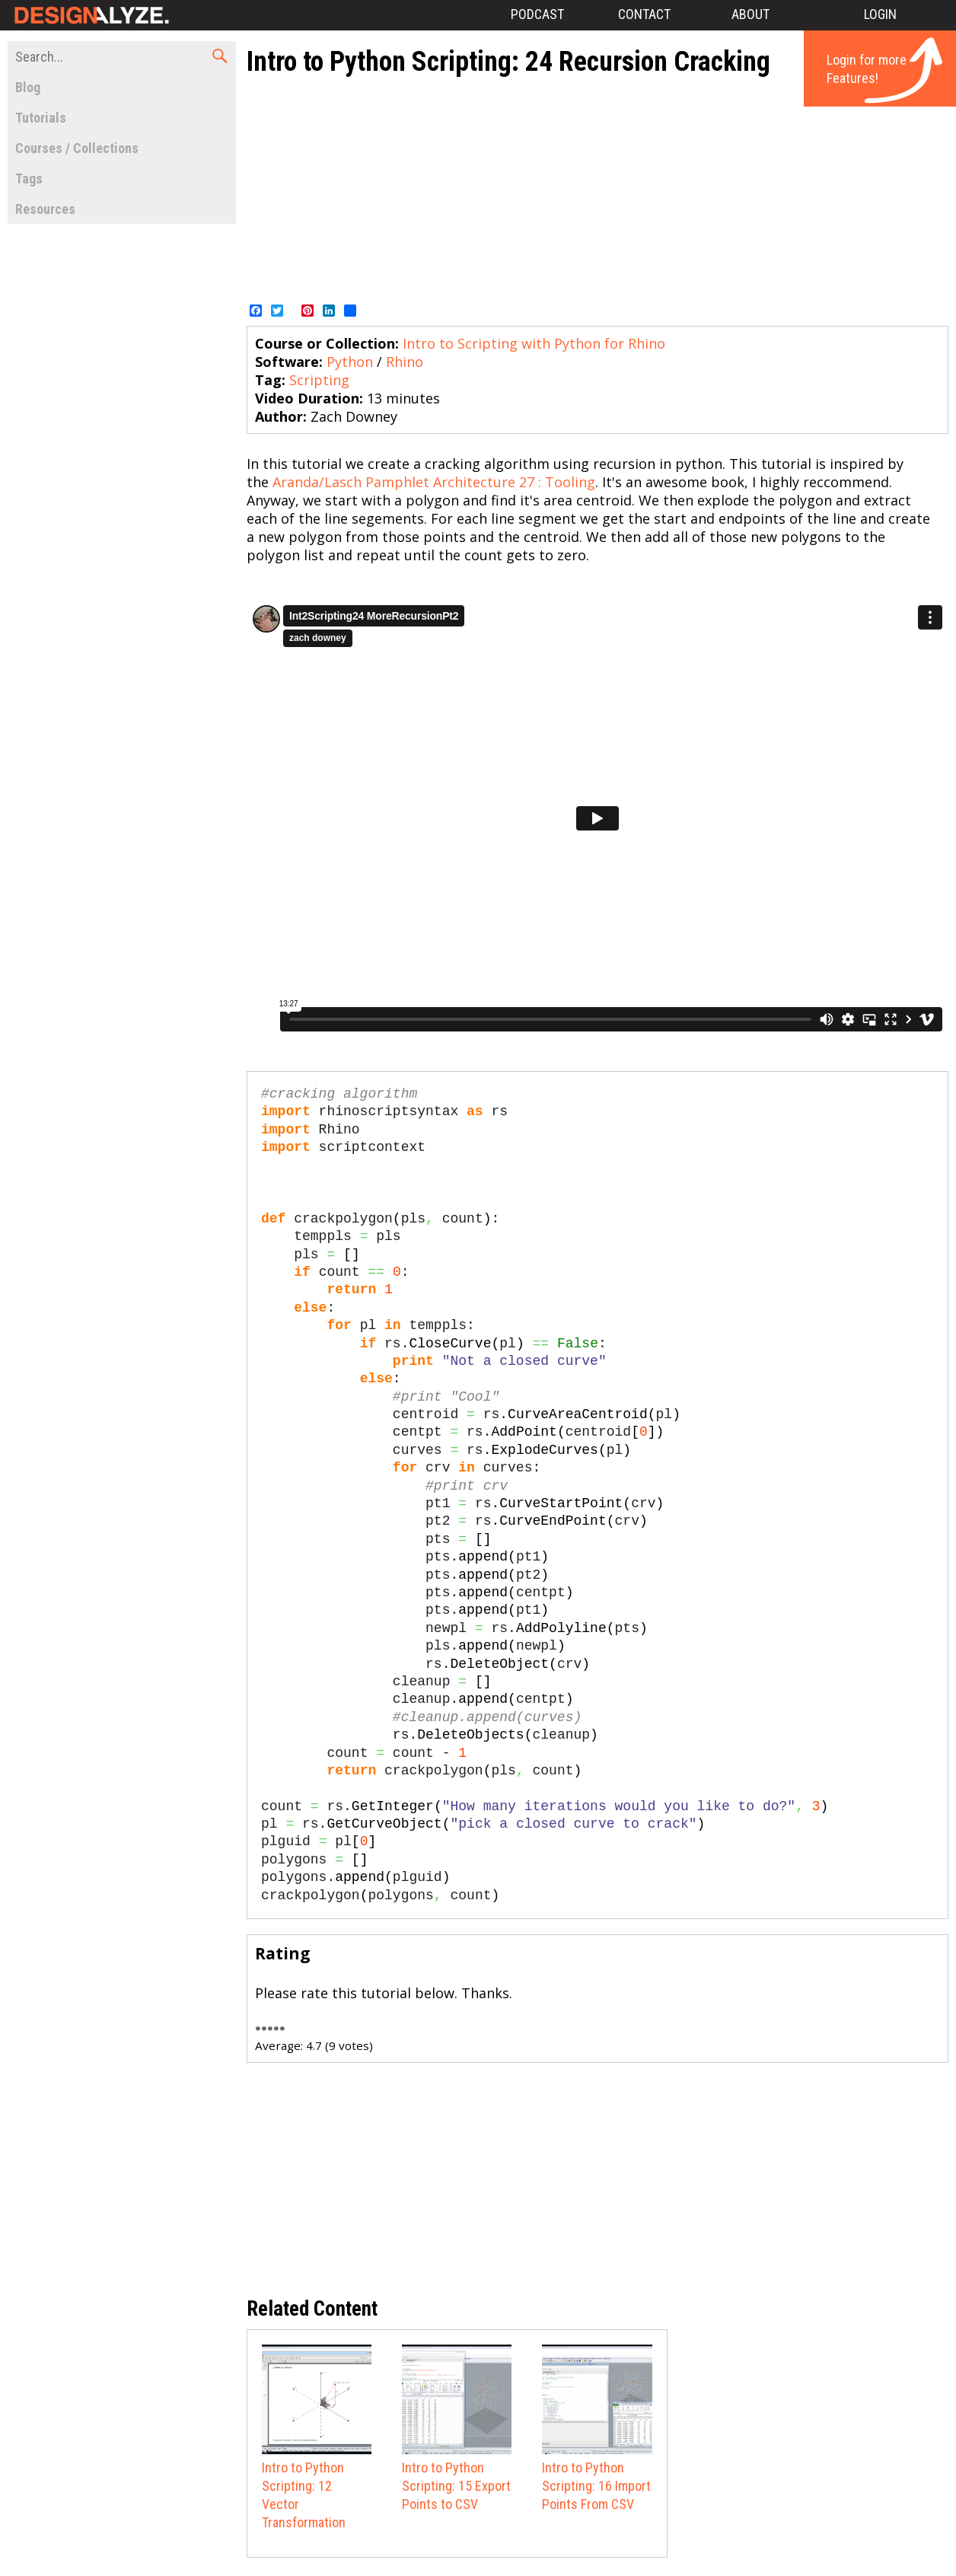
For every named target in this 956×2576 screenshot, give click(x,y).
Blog (27, 87)
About (750, 14)
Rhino (404, 361)
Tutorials (40, 118)
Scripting (319, 380)
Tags (29, 179)
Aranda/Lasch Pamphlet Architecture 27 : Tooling (433, 482)
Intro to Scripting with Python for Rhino (534, 343)
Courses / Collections (77, 148)
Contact (644, 14)
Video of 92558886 (597, 818)
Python (350, 361)
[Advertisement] (616, 188)
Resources (45, 209)
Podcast (537, 14)
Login (880, 14)
